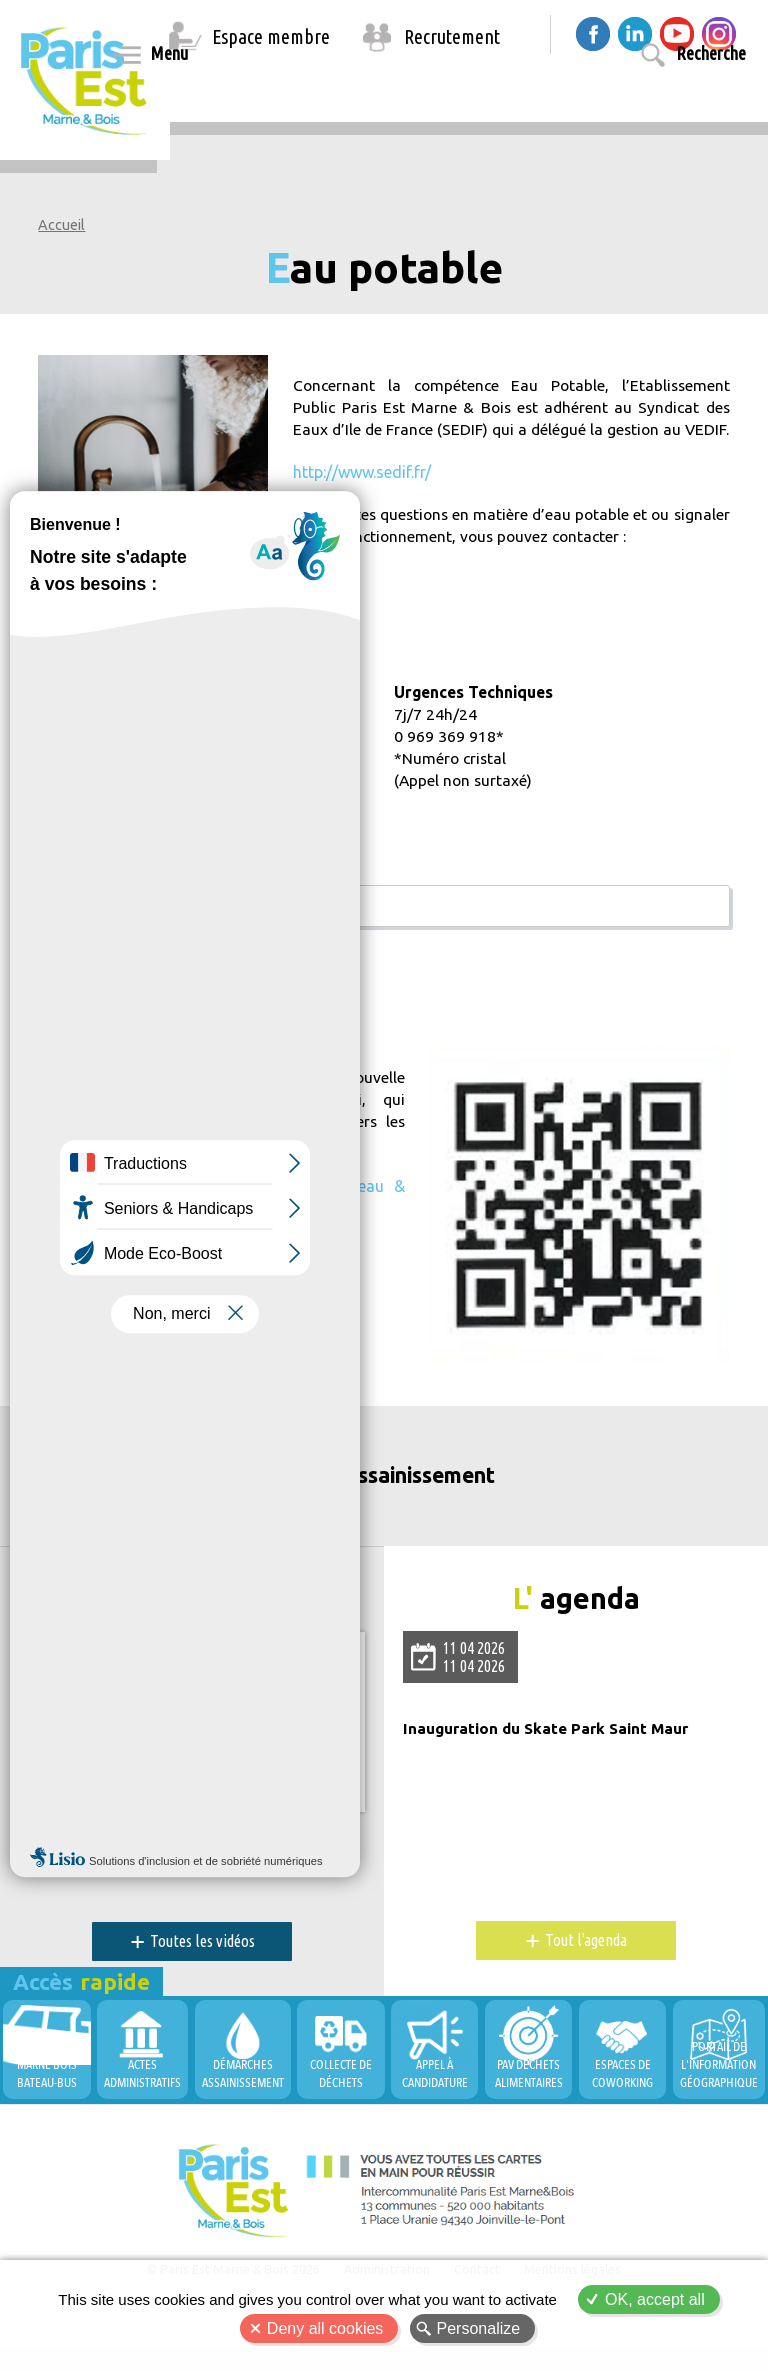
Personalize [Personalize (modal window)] (479, 2328)
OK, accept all (655, 2299)
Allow (198, 1747)
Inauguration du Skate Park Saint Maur (553, 1741)
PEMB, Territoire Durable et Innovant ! (167, 1847)
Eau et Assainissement (384, 1497)
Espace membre (271, 36)
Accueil (61, 225)
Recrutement (452, 36)
